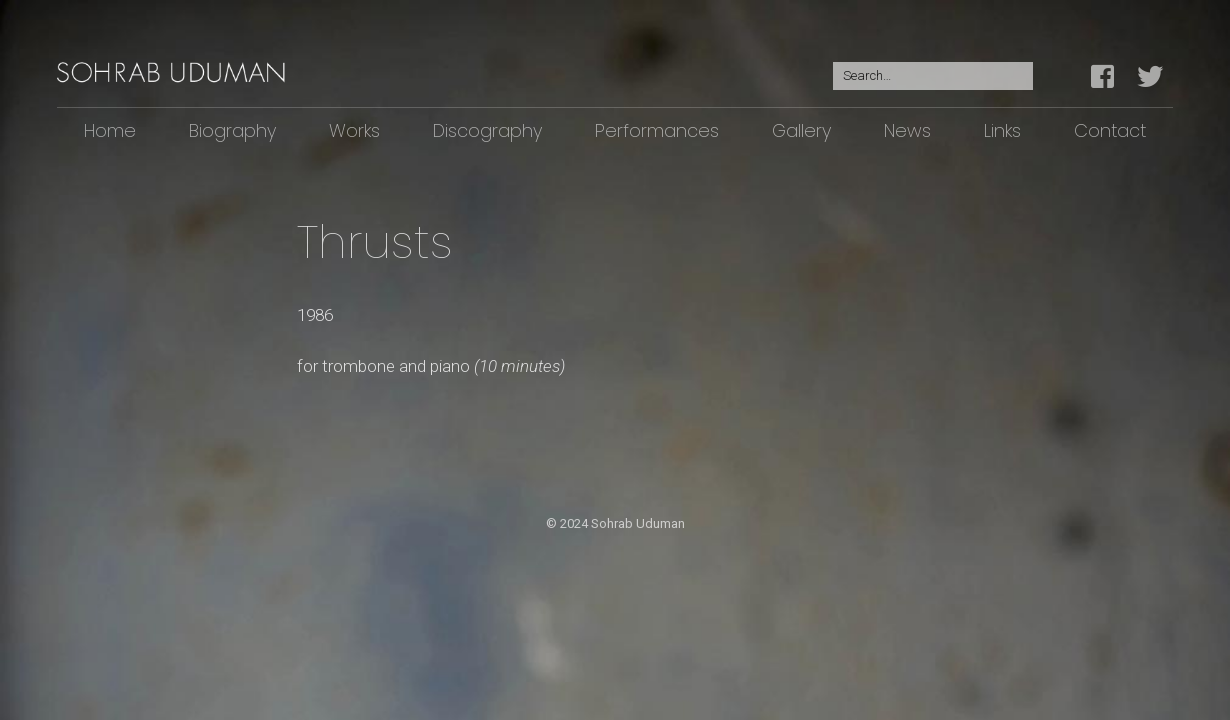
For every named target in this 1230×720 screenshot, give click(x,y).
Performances (657, 130)
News (907, 130)
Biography (232, 130)
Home (110, 130)
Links (1002, 130)
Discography (487, 130)
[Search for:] (933, 76)
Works (354, 130)
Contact (1110, 130)
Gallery (801, 130)
